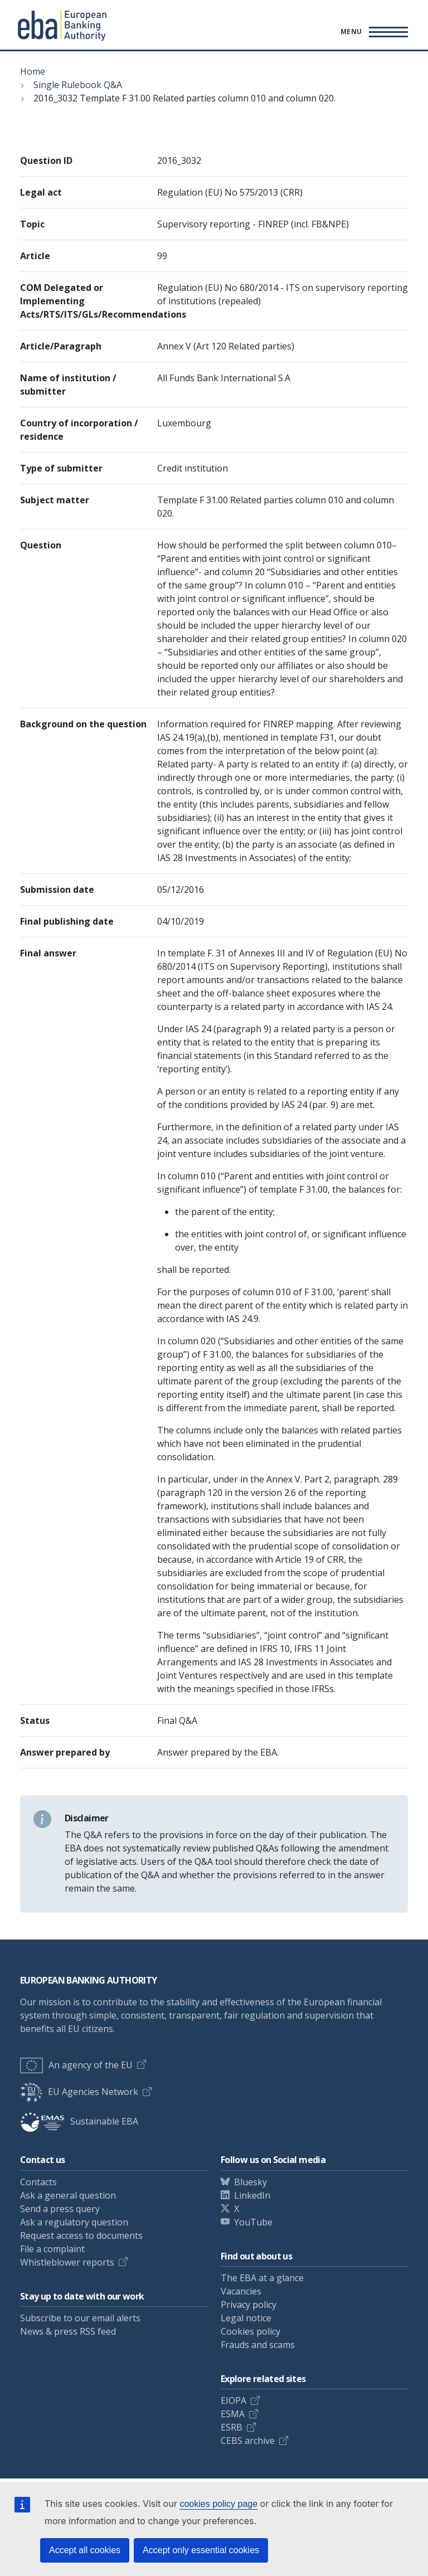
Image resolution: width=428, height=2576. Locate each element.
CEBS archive (248, 2440)
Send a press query (60, 2209)
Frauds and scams (258, 2345)
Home (32, 71)
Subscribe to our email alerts (80, 2318)
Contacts (38, 2182)
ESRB (231, 2427)
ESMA (233, 2414)
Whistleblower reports (67, 2262)
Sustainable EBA (79, 2121)
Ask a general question (68, 2195)
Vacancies (241, 2291)
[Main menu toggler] (372, 31)
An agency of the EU (76, 2065)
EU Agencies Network (79, 2092)
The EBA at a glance (262, 2278)
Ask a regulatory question (74, 2222)
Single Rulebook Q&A (77, 85)
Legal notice (246, 2318)
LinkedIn (252, 2195)
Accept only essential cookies (201, 2550)
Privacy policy (248, 2304)
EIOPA (233, 2400)
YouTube (253, 2222)
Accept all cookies (84, 2550)
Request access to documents (81, 2235)
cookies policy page (218, 2504)
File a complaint (52, 2249)
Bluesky (250, 2182)
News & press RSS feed (68, 2331)
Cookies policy (250, 2331)
